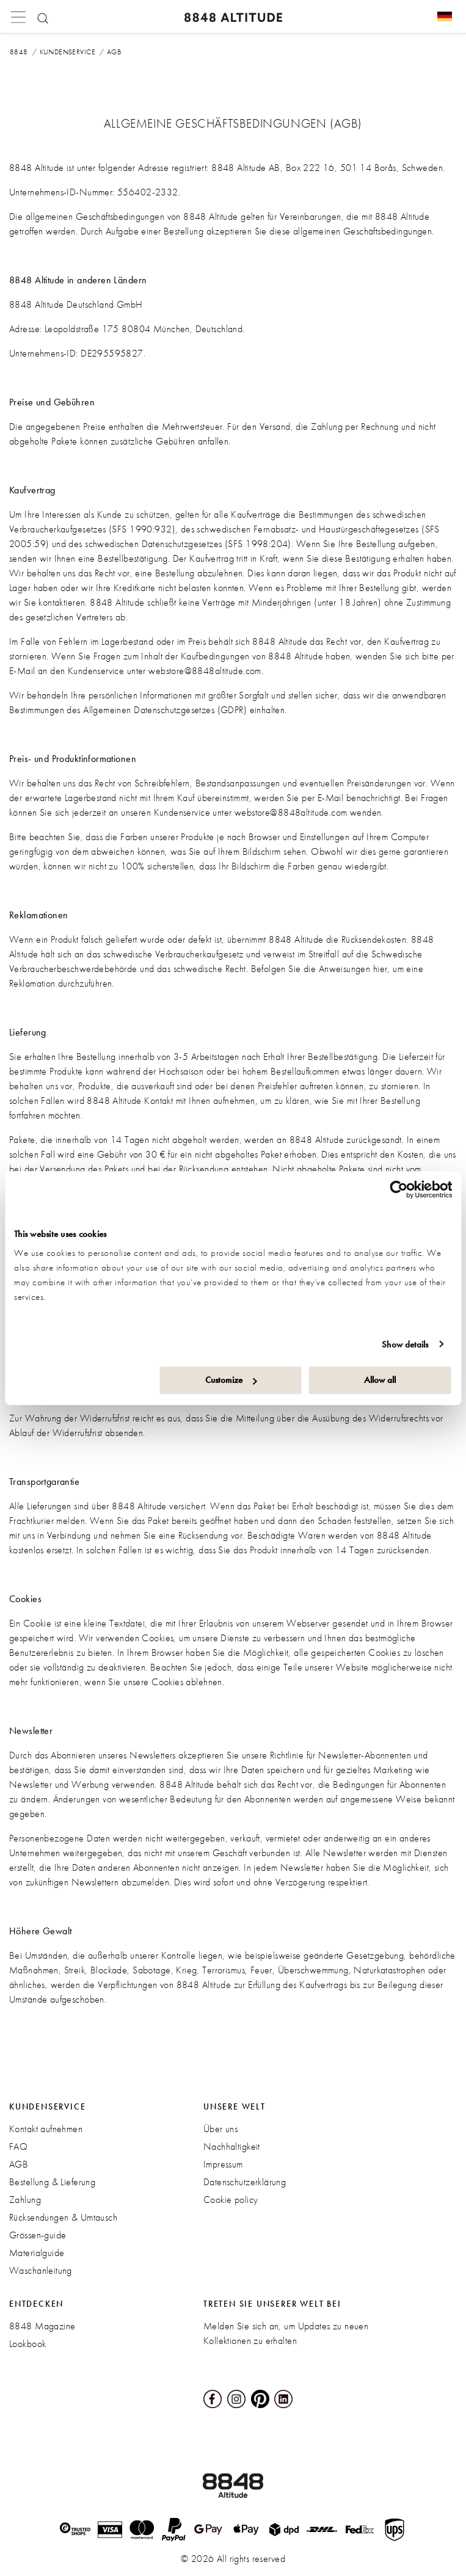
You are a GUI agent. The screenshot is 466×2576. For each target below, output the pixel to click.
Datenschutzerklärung (244, 2181)
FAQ (18, 2146)
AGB (18, 2164)
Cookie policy (230, 2199)
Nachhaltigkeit (231, 2146)
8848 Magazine (42, 2326)
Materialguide (36, 2252)
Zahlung (25, 2199)
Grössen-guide (37, 2235)
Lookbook (27, 2343)
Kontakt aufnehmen (45, 2128)
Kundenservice (67, 52)
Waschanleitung (40, 2270)
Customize (231, 1380)
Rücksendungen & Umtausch (63, 2217)
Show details (405, 1344)
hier (380, 968)
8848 (19, 52)
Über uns (220, 2128)
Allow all (380, 1380)
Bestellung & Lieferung (52, 2181)
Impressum (223, 2164)
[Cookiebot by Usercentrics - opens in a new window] (398, 1189)
